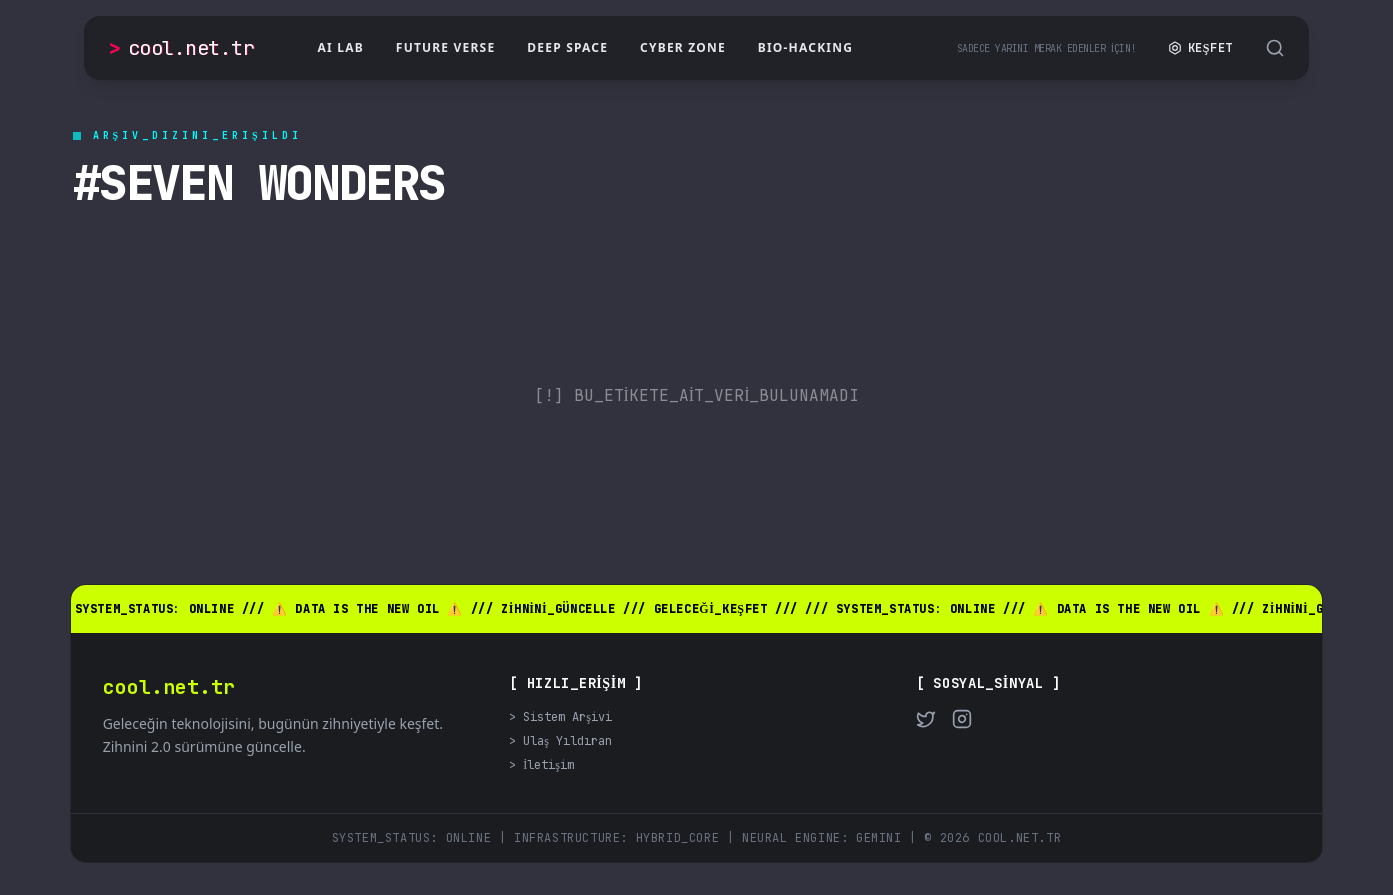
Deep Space (567, 47)
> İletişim (541, 765)
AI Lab (341, 47)
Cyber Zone (683, 47)
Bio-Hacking (805, 47)
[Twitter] (926, 719)
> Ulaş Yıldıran (560, 741)
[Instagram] (962, 719)
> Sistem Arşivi (560, 717)
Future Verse (446, 47)
